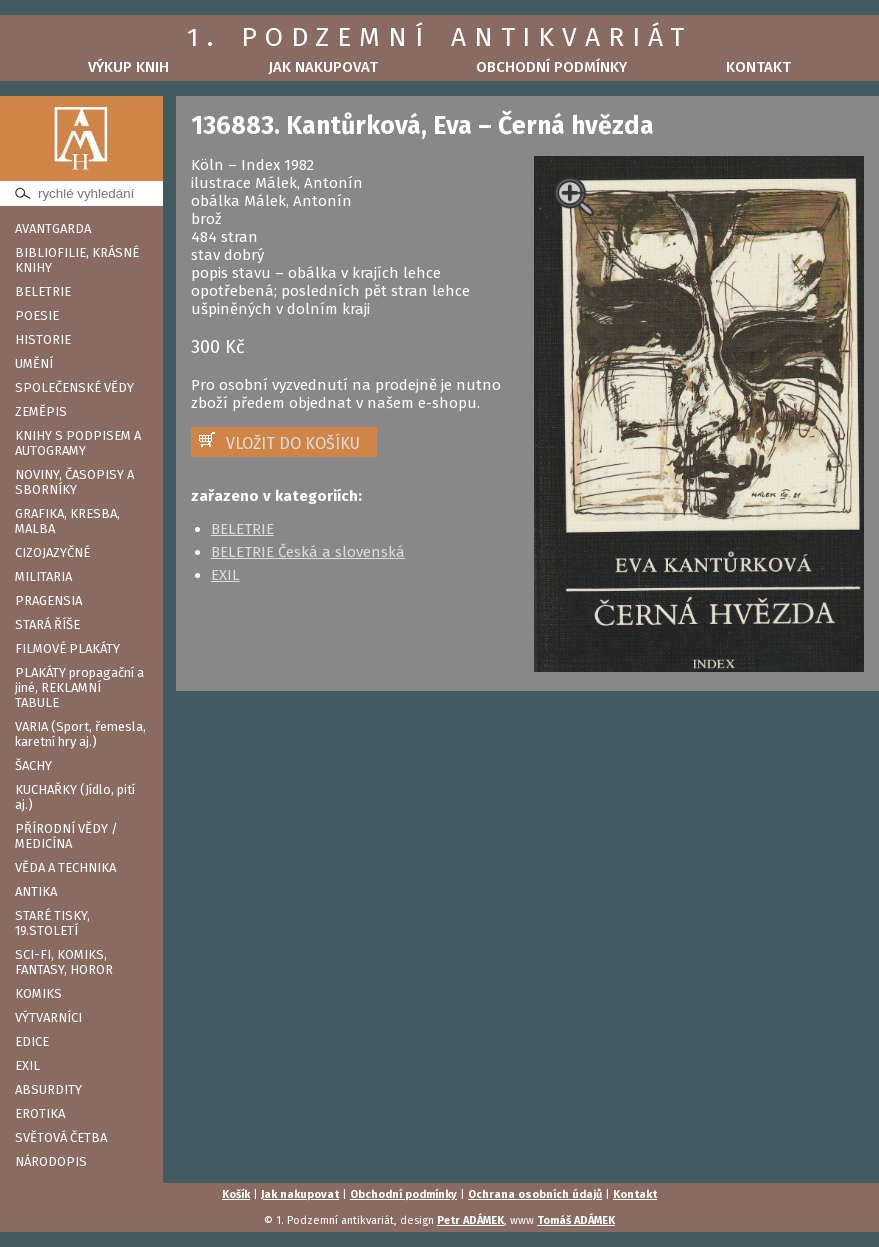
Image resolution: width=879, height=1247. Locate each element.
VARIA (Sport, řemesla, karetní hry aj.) (80, 734)
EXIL (27, 1065)
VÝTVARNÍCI (48, 1017)
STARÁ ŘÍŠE (47, 624)
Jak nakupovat (323, 67)
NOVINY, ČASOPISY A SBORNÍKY (74, 482)
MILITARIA (43, 576)
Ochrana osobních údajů (535, 1194)
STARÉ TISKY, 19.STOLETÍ (52, 923)
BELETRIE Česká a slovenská (308, 552)
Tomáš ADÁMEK (576, 1220)
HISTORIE (43, 339)
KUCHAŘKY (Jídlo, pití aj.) (75, 797)
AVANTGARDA (53, 228)
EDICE (32, 1041)
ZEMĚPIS (41, 411)
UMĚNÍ (34, 363)
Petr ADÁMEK (470, 1220)
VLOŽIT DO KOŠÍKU (293, 443)
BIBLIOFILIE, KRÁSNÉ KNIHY (77, 260)
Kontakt (758, 67)
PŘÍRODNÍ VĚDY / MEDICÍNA (66, 836)
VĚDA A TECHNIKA (65, 867)
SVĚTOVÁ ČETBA (61, 1137)
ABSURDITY (48, 1089)
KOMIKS (38, 993)
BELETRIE (43, 291)
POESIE (37, 315)
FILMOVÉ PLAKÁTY (67, 648)
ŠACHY (33, 765)
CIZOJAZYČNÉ (52, 552)
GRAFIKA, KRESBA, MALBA (67, 521)
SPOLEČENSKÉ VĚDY (74, 387)
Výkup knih (128, 67)
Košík (236, 1194)
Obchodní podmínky (551, 67)
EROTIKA (40, 1113)
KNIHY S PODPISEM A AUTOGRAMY (78, 443)
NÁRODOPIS (51, 1161)
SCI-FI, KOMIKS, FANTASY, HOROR (64, 962)
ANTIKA (36, 891)
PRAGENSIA (48, 600)
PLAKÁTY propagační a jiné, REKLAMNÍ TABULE (79, 687)
